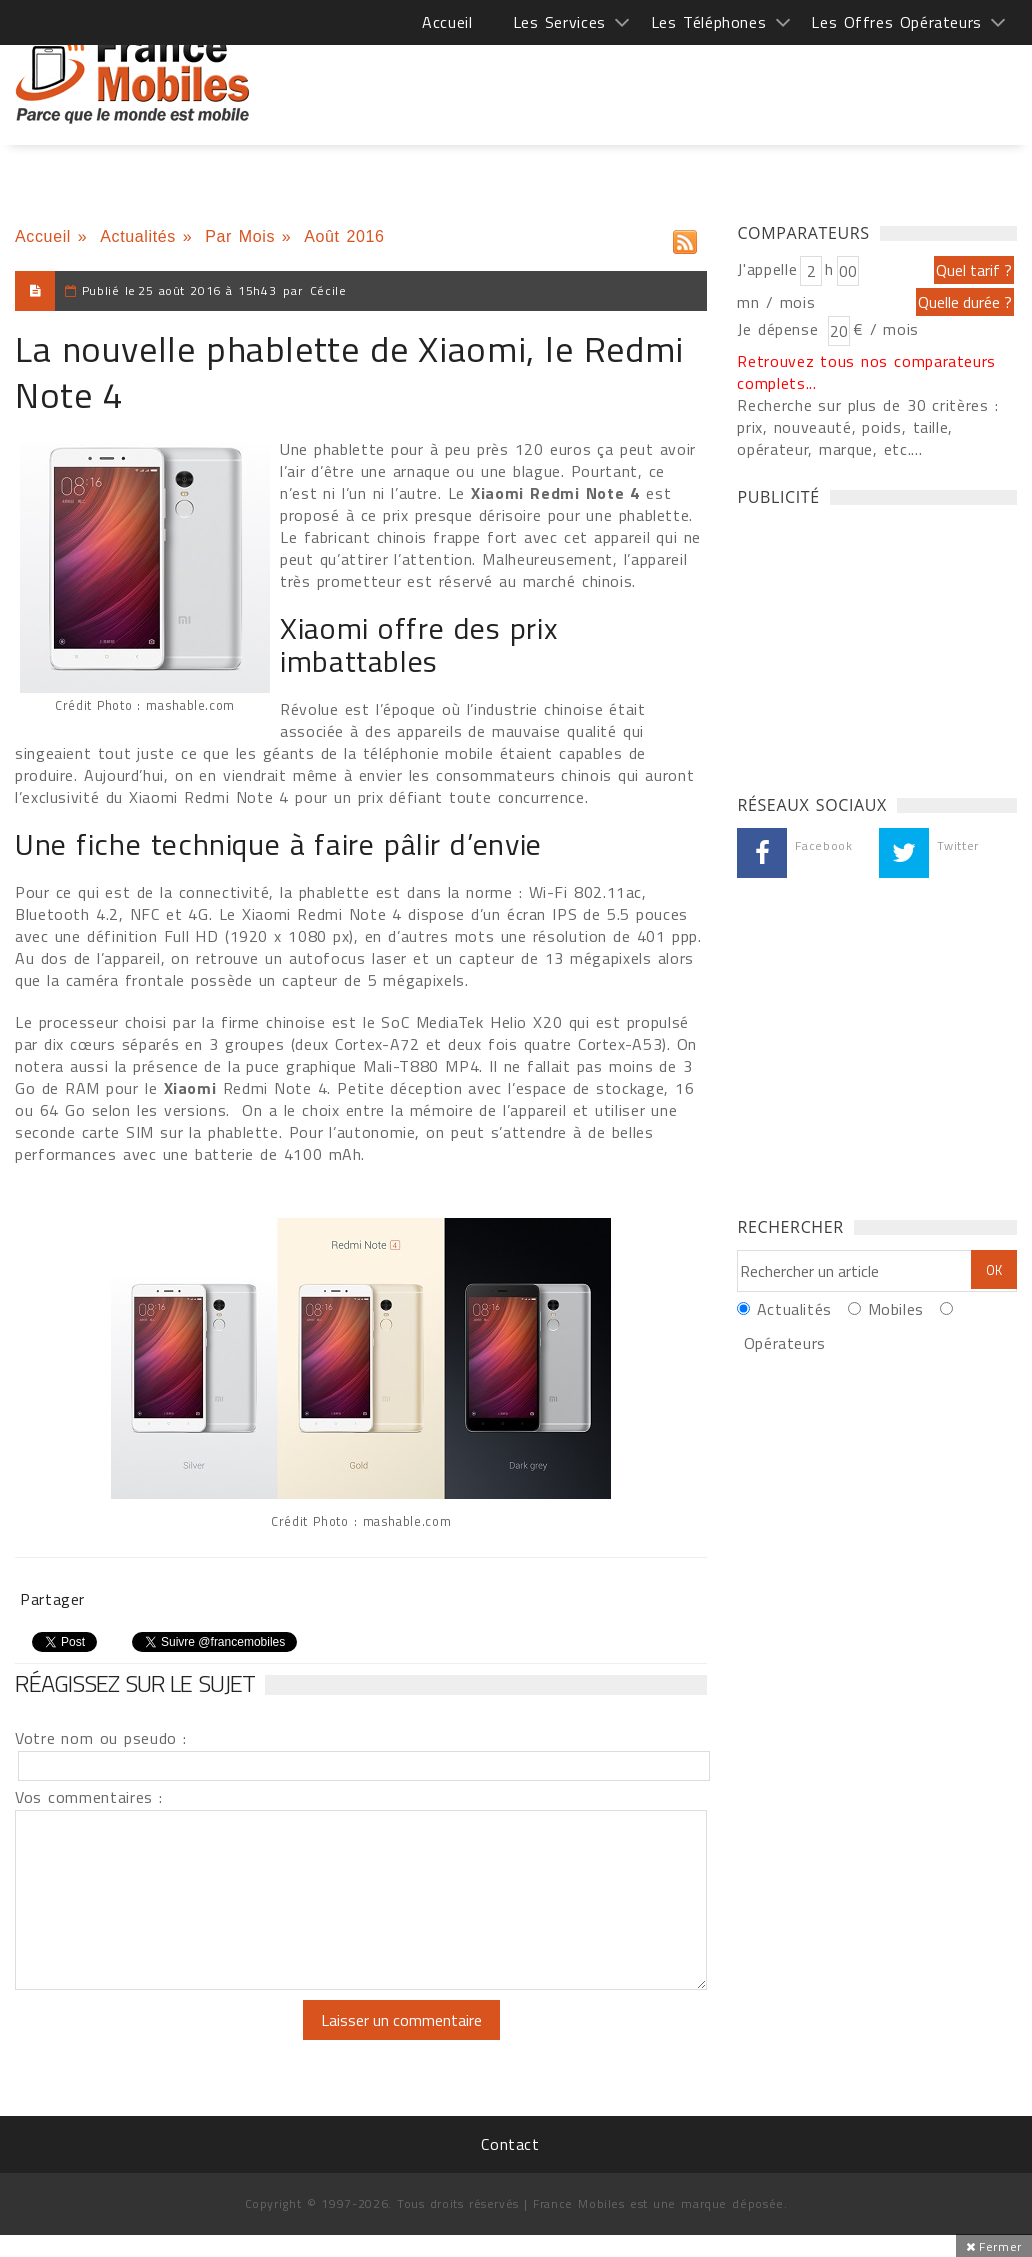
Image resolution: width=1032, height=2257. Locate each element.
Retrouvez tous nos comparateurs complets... (866, 372)
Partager (52, 1599)
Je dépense (780, 329)
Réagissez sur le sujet (135, 1683)
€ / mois (886, 329)
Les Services (559, 22)
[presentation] (182, 2039)
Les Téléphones (709, 22)
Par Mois (240, 236)
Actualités (138, 236)
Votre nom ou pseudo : (101, 1738)
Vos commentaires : (89, 1797)
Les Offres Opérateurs (896, 22)
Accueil (447, 22)
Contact (510, 2144)
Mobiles (896, 1309)
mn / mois (776, 302)
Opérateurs (785, 1343)
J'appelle (767, 269)
